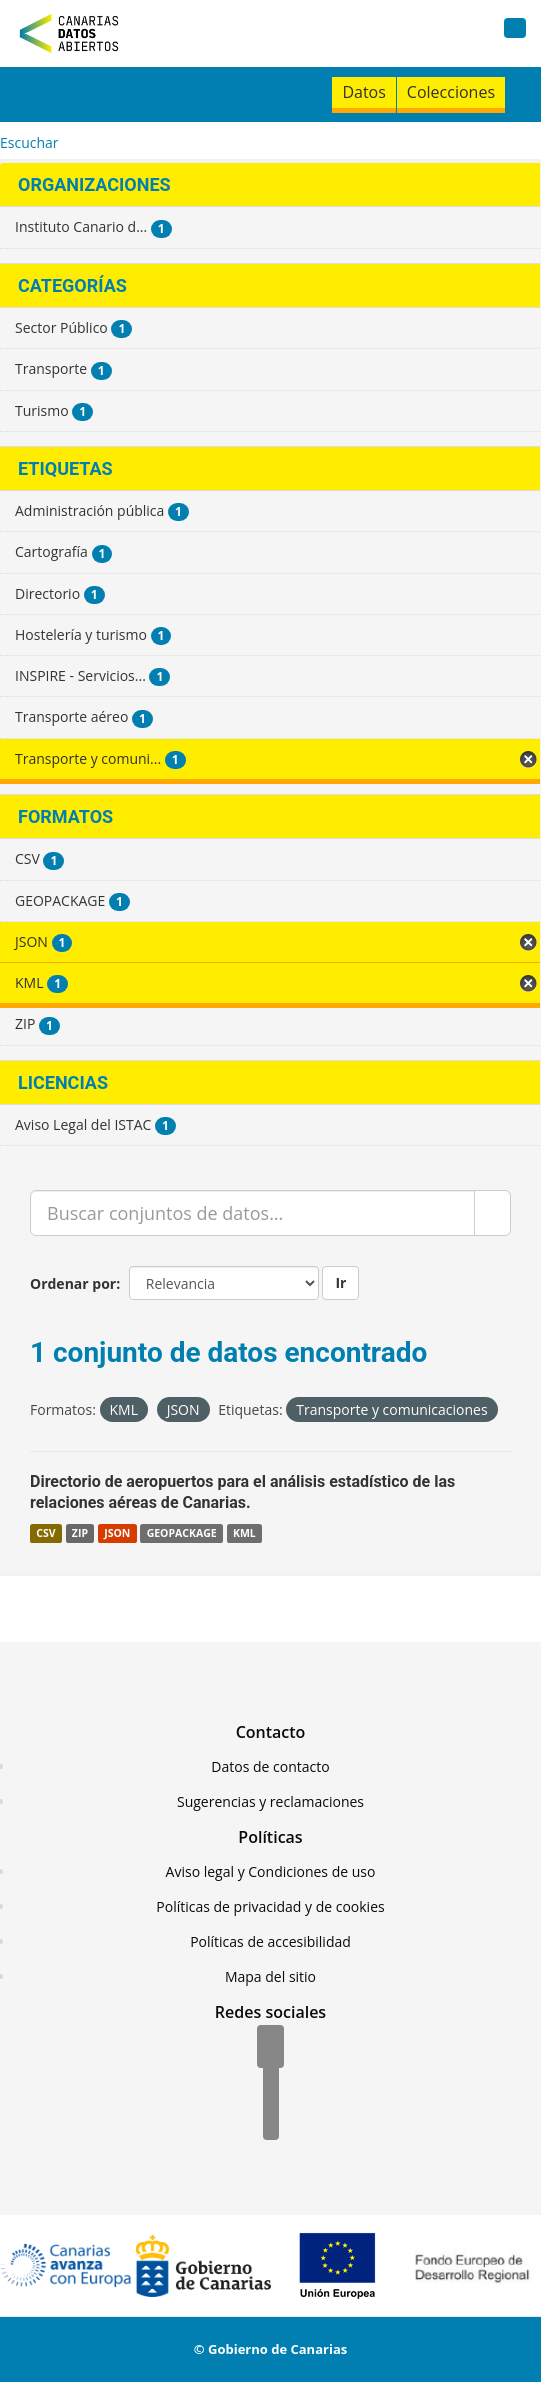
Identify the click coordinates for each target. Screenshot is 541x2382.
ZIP (80, 1533)
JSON (117, 1533)
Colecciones (451, 92)
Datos (363, 92)
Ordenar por (73, 1283)
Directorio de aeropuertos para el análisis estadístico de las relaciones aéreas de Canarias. (242, 1492)
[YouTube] (271, 2120)
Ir (340, 1282)
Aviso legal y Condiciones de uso (271, 1871)
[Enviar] (492, 1213)
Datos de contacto (270, 1766)
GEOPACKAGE (182, 1533)
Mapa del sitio (270, 1976)
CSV (45, 1533)
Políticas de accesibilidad (270, 1941)
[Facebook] (270, 2048)
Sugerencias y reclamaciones (270, 1801)
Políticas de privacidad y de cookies (270, 1906)
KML (244, 1533)
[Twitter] (271, 2084)
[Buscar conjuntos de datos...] (252, 1213)
